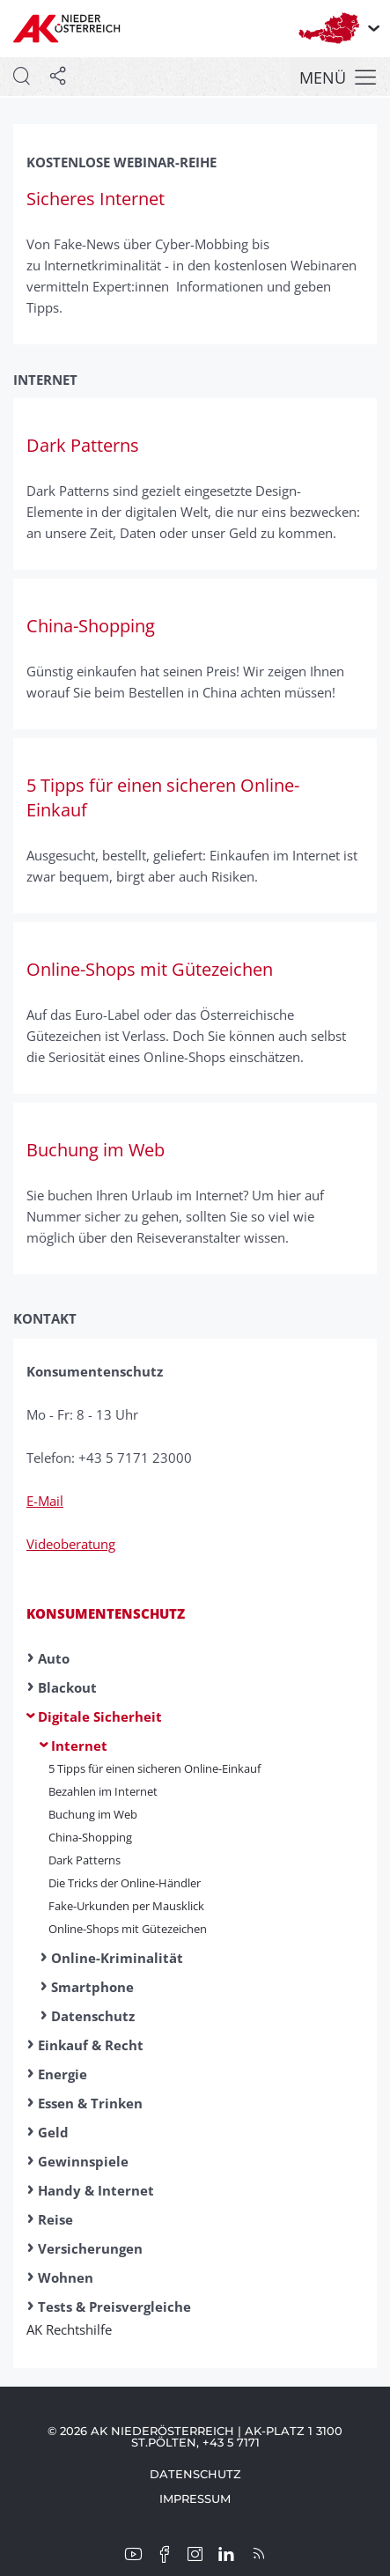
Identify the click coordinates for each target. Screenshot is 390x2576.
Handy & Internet (96, 2190)
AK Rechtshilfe (75, 2329)
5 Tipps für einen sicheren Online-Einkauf (154, 1768)
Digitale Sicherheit (100, 1716)
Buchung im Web (92, 1814)
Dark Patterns (84, 1860)
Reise (55, 2219)
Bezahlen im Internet (103, 1791)
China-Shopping (90, 1837)
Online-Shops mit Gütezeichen (127, 1929)
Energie (62, 2074)
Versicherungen (90, 2248)
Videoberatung (70, 1544)
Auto (54, 1658)
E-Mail (44, 1500)
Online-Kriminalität (117, 1958)
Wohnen (65, 2277)
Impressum (195, 2498)
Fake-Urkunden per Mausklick (126, 1906)
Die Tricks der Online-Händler (124, 1883)
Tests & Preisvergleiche (114, 2306)
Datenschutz (93, 2016)
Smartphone (92, 1987)
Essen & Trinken (90, 2103)
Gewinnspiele (83, 2161)
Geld (53, 2132)
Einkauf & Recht (90, 2045)
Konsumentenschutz (105, 1613)
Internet (79, 1745)
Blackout (67, 1687)
